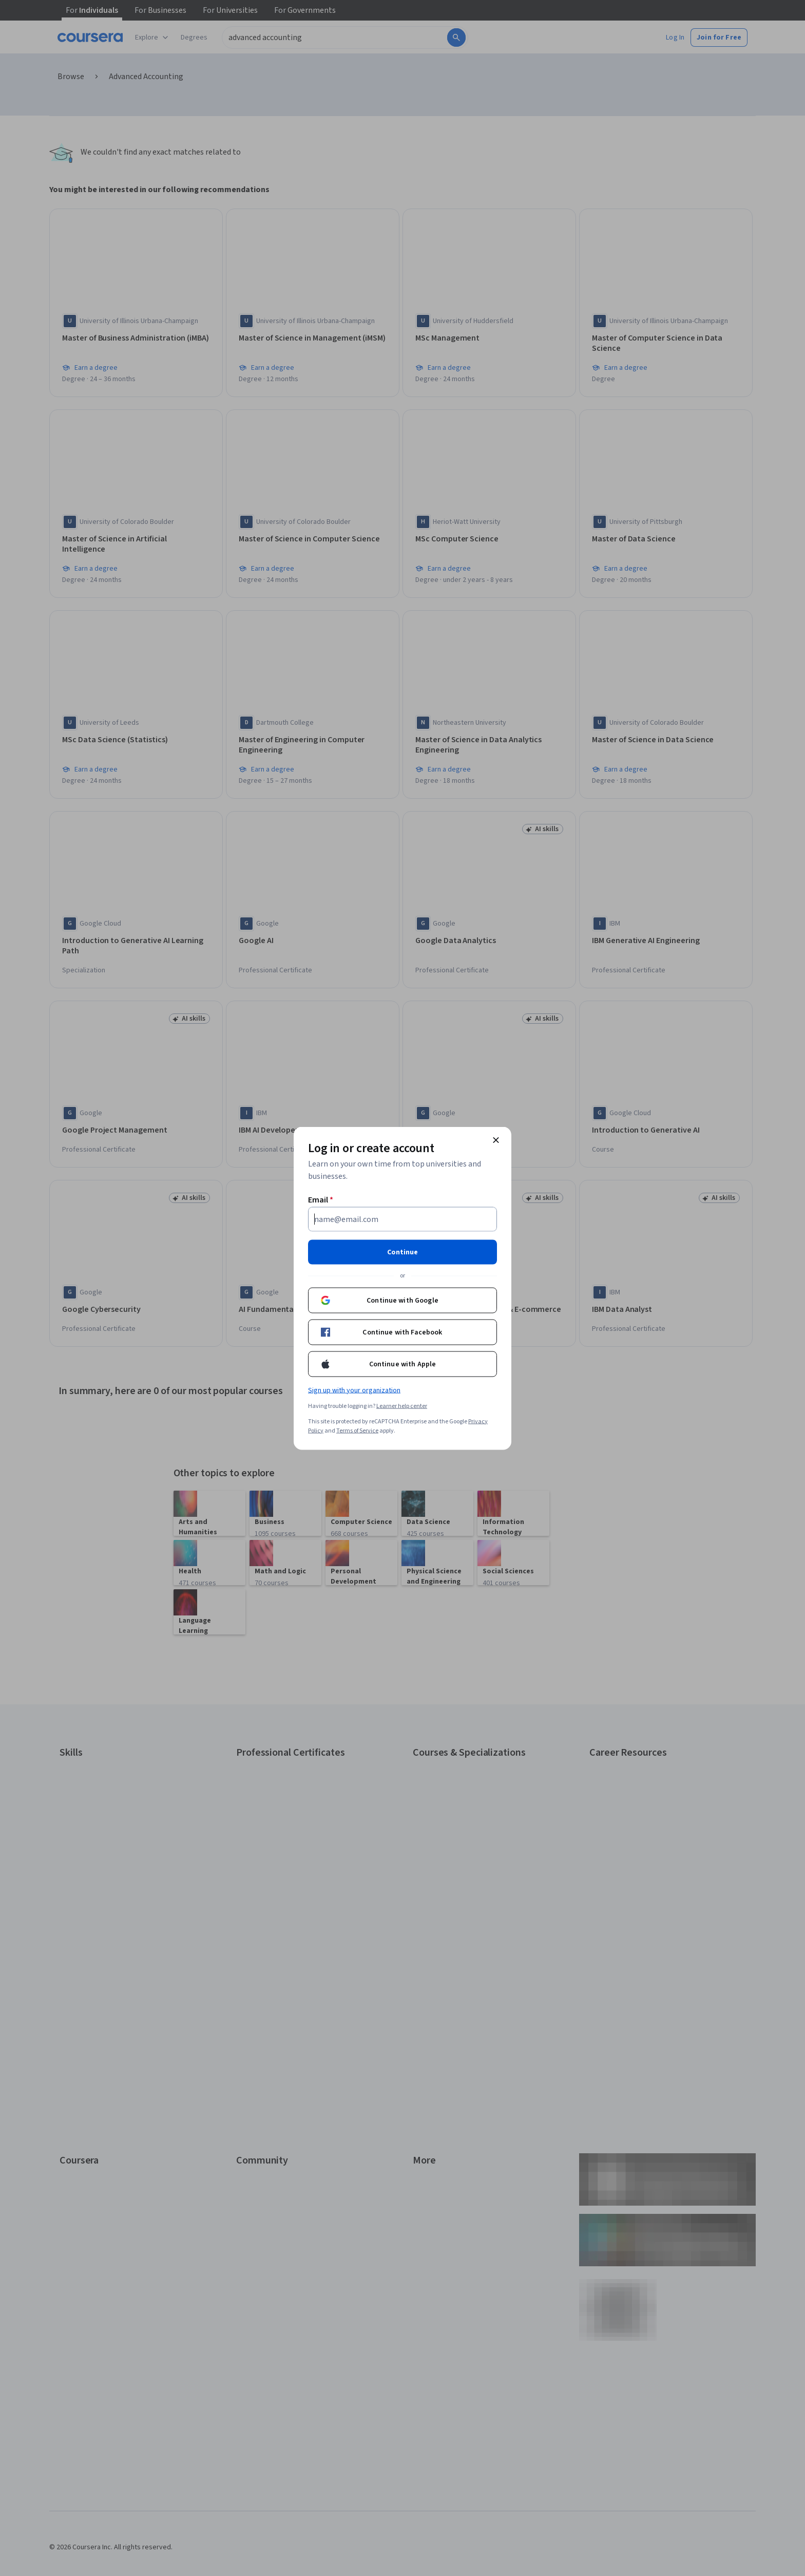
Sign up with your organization (354, 1390)
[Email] (402, 1219)
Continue (402, 1252)
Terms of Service (357, 1430)
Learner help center (401, 1405)
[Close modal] (496, 1140)
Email (320, 1199)
